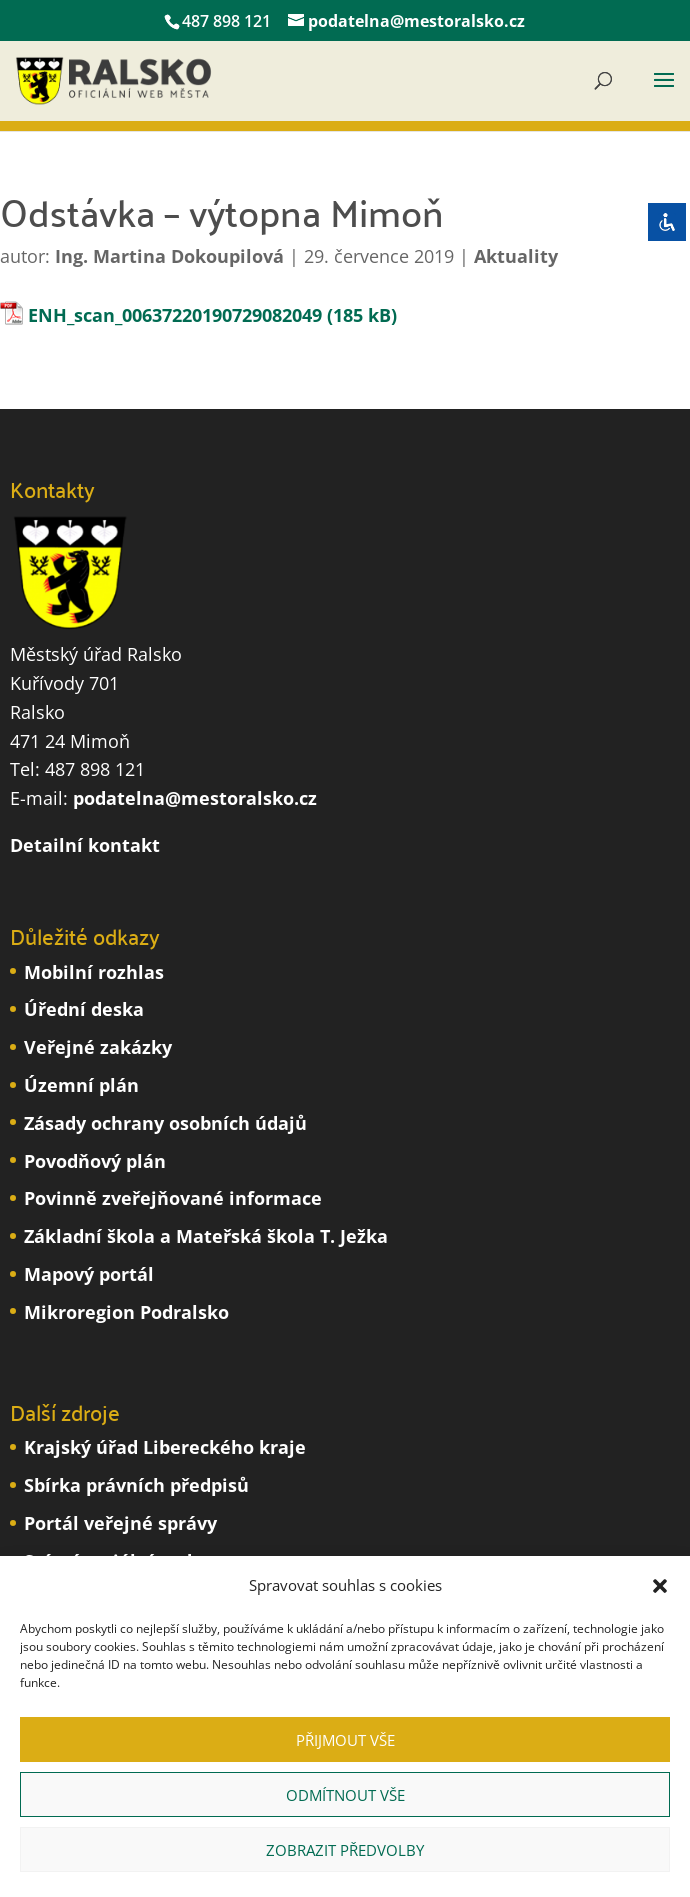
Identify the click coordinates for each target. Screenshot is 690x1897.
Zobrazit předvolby (345, 1850)
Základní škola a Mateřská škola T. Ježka (206, 1236)
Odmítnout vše (345, 1795)
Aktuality (516, 256)
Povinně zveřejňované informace (173, 1198)
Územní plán (81, 1085)
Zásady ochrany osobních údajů (165, 1123)
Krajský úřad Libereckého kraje (165, 1447)
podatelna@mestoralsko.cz (195, 798)
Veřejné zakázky (98, 1047)
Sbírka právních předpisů (136, 1485)
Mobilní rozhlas (94, 972)
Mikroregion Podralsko (126, 1312)
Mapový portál (89, 1274)
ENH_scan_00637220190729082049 (175, 315)
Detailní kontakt (85, 845)
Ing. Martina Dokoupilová (169, 256)
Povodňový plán (95, 1161)
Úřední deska (84, 1009)
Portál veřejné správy (120, 1523)
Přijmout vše (345, 1740)
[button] (660, 1586)
